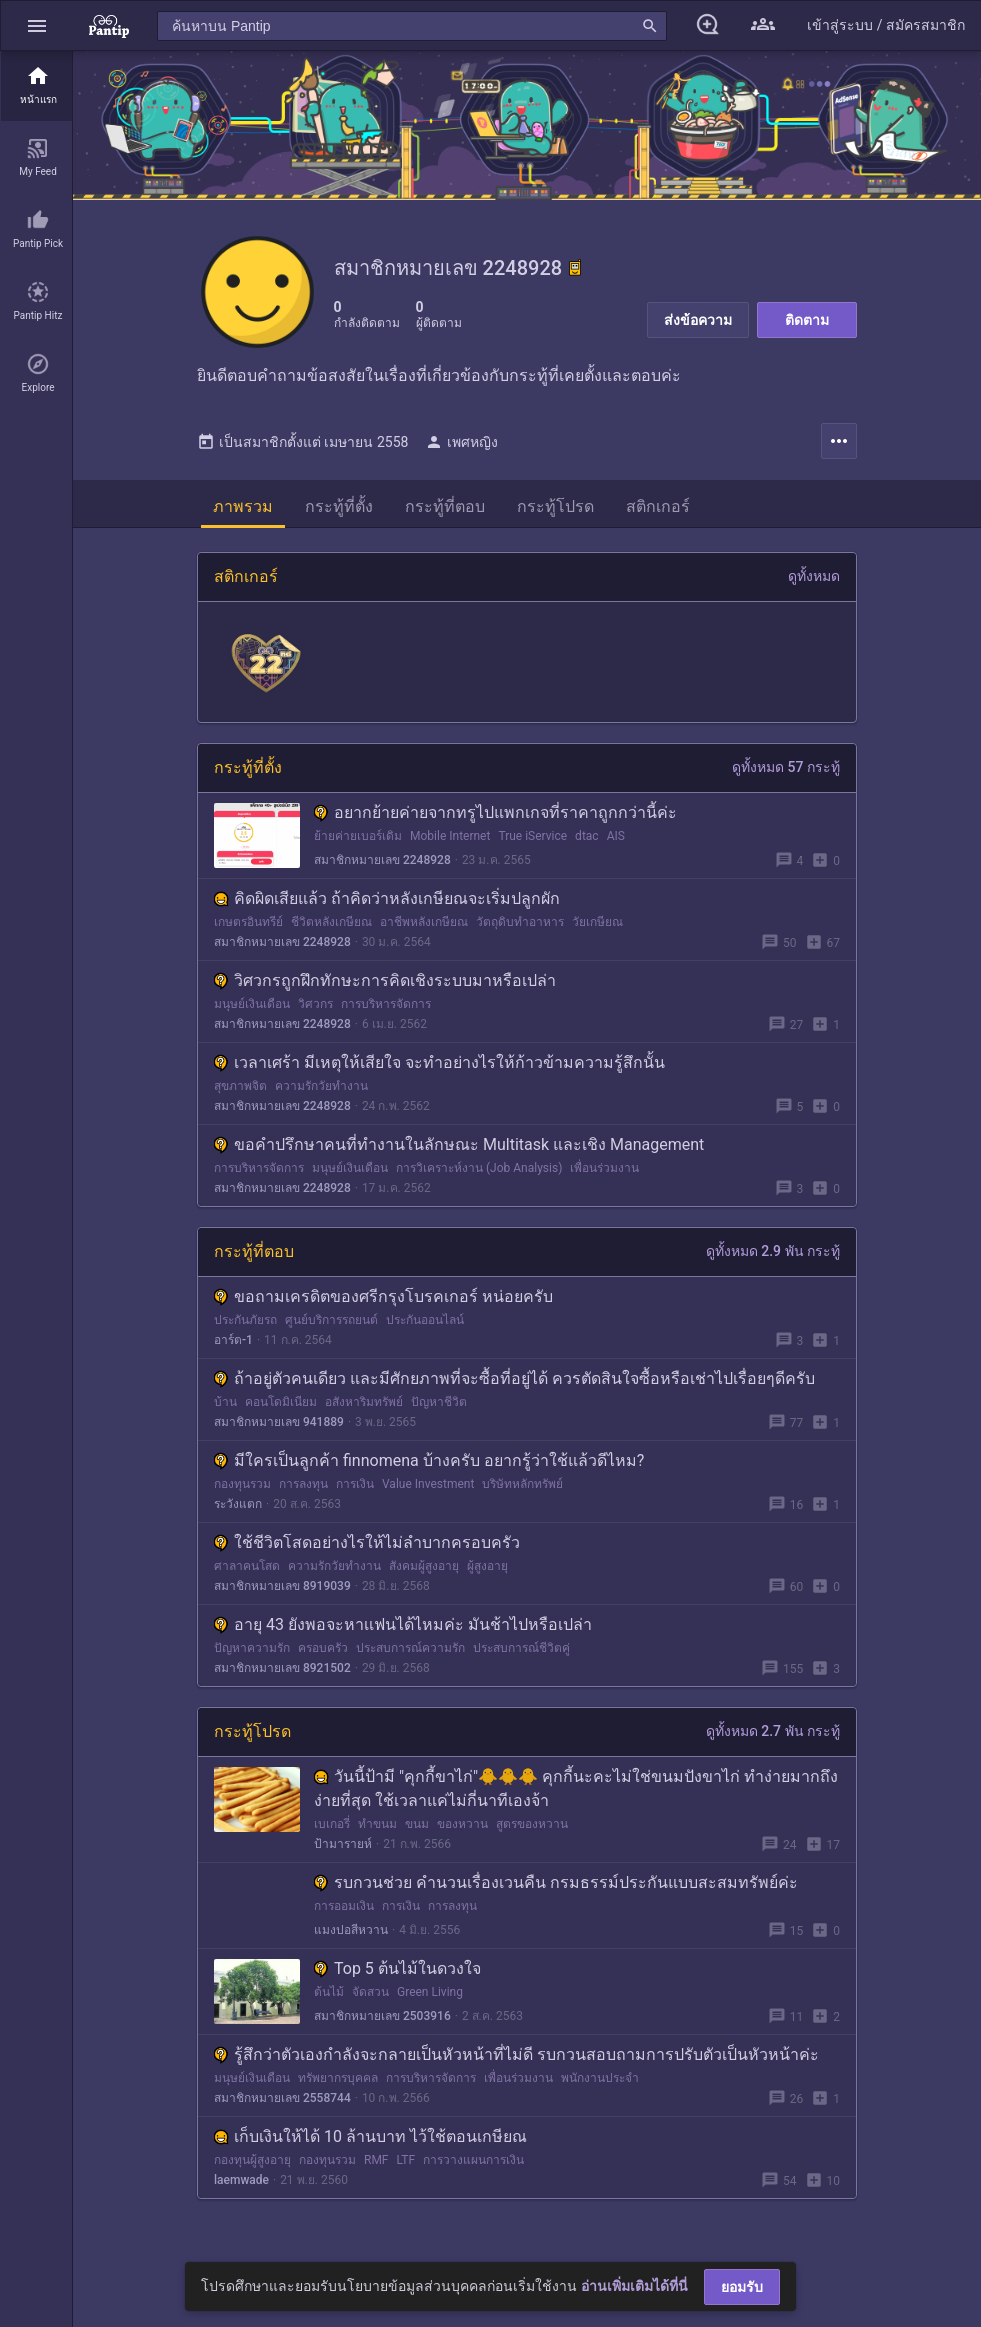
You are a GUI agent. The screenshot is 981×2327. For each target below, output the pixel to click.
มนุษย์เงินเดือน (252, 1012)
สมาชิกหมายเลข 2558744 (282, 2106)
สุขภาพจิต (240, 1094)
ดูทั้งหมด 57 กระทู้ (786, 775)
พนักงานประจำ (600, 2086)
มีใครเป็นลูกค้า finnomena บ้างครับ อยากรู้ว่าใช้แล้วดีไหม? (429, 1468)
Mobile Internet (450, 844)
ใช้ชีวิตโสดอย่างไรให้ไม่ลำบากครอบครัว (367, 1550)
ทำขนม (377, 1832)
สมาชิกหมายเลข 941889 (279, 1430)
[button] (37, 25)
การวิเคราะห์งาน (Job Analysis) (479, 1176)
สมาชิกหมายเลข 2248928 (382, 868)
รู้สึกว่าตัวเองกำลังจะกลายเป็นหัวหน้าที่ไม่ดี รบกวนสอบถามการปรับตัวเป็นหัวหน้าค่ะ (516, 2062)
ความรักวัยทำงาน (321, 1094)
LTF (406, 2168)
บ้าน (225, 1410)
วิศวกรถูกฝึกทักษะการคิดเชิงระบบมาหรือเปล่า (385, 988)
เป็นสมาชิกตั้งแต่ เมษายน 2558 (302, 450)
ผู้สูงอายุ (487, 1574)
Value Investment (428, 1492)
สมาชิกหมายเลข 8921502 (282, 1676)
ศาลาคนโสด (247, 1574)
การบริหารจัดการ (386, 1012)
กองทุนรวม (242, 1492)
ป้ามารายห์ (343, 1852)
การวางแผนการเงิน (473, 2168)
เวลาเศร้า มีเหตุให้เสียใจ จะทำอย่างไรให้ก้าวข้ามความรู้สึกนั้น (439, 1070)
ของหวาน (462, 1832)
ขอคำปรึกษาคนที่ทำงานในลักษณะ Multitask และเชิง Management (459, 1152)
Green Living (430, 2000)
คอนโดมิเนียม (281, 1410)
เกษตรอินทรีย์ (248, 930)
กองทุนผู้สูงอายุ (252, 2168)
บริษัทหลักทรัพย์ (522, 1492)
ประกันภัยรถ (245, 1328)
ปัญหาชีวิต (439, 1410)
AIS (616, 844)
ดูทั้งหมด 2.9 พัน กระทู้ (773, 1259)
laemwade (241, 2188)
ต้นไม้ (329, 2000)
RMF (376, 2168)
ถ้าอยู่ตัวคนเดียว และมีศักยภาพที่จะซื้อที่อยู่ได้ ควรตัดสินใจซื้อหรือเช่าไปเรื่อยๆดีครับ (514, 1386)
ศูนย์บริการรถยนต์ (331, 1328)
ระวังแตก (238, 1512)
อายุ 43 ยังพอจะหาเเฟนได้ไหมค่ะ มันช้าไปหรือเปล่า (403, 1632)
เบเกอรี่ (332, 1832)
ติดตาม (807, 320)
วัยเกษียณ (597, 930)
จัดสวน (370, 2000)
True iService (532, 844)
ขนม (417, 1832)
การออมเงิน (344, 1914)
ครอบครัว (323, 1656)
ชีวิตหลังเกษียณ (331, 930)
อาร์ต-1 (233, 1348)
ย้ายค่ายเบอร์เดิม (358, 844)
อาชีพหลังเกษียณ (424, 930)
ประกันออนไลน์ (425, 1328)
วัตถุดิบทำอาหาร (520, 930)
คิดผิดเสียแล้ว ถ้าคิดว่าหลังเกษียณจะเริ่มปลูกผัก (387, 906)
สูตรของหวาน (532, 1832)
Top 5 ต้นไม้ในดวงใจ (397, 1976)
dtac (587, 844)
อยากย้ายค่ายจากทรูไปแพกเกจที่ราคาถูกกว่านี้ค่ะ (495, 820)
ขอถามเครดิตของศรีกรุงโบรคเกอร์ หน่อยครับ (383, 1304)
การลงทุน (303, 1492)
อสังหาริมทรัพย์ (364, 1410)
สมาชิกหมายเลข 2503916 (382, 2024)
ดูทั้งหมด (814, 584)
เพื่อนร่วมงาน (604, 1176)
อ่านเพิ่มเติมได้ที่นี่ (634, 2286)
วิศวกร (315, 1012)
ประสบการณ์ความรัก (410, 1656)
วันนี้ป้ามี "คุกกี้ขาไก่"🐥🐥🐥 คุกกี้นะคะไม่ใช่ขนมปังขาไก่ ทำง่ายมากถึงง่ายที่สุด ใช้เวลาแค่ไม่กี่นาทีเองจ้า (576, 1796)
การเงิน (355, 1492)
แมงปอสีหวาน (351, 1938)
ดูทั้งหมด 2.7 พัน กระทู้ (773, 1739)
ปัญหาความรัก (252, 1656)
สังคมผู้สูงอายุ (424, 1574)
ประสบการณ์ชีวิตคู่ (521, 1656)
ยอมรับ (742, 2287)
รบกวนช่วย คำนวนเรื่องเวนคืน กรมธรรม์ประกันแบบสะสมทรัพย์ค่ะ (556, 1890)
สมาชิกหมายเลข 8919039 (282, 1594)
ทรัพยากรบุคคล (338, 2086)
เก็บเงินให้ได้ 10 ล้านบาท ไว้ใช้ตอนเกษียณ (370, 2144)
